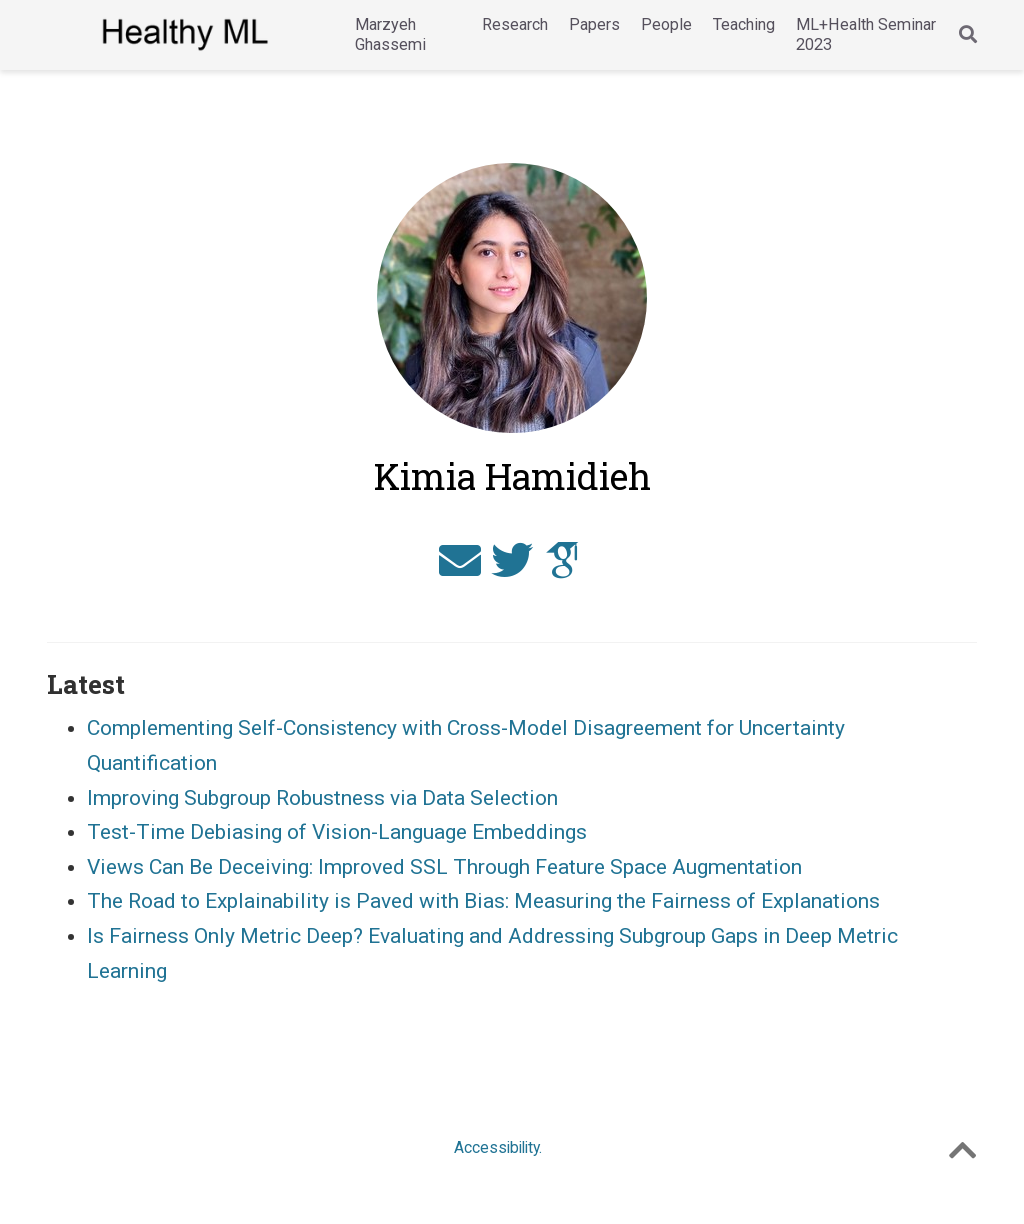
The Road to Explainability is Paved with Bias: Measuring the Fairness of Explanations (483, 901)
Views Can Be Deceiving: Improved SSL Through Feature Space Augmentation (444, 867)
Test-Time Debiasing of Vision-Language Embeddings (337, 832)
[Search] (968, 35)
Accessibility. (498, 1147)
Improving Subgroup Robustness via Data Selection (322, 798)
